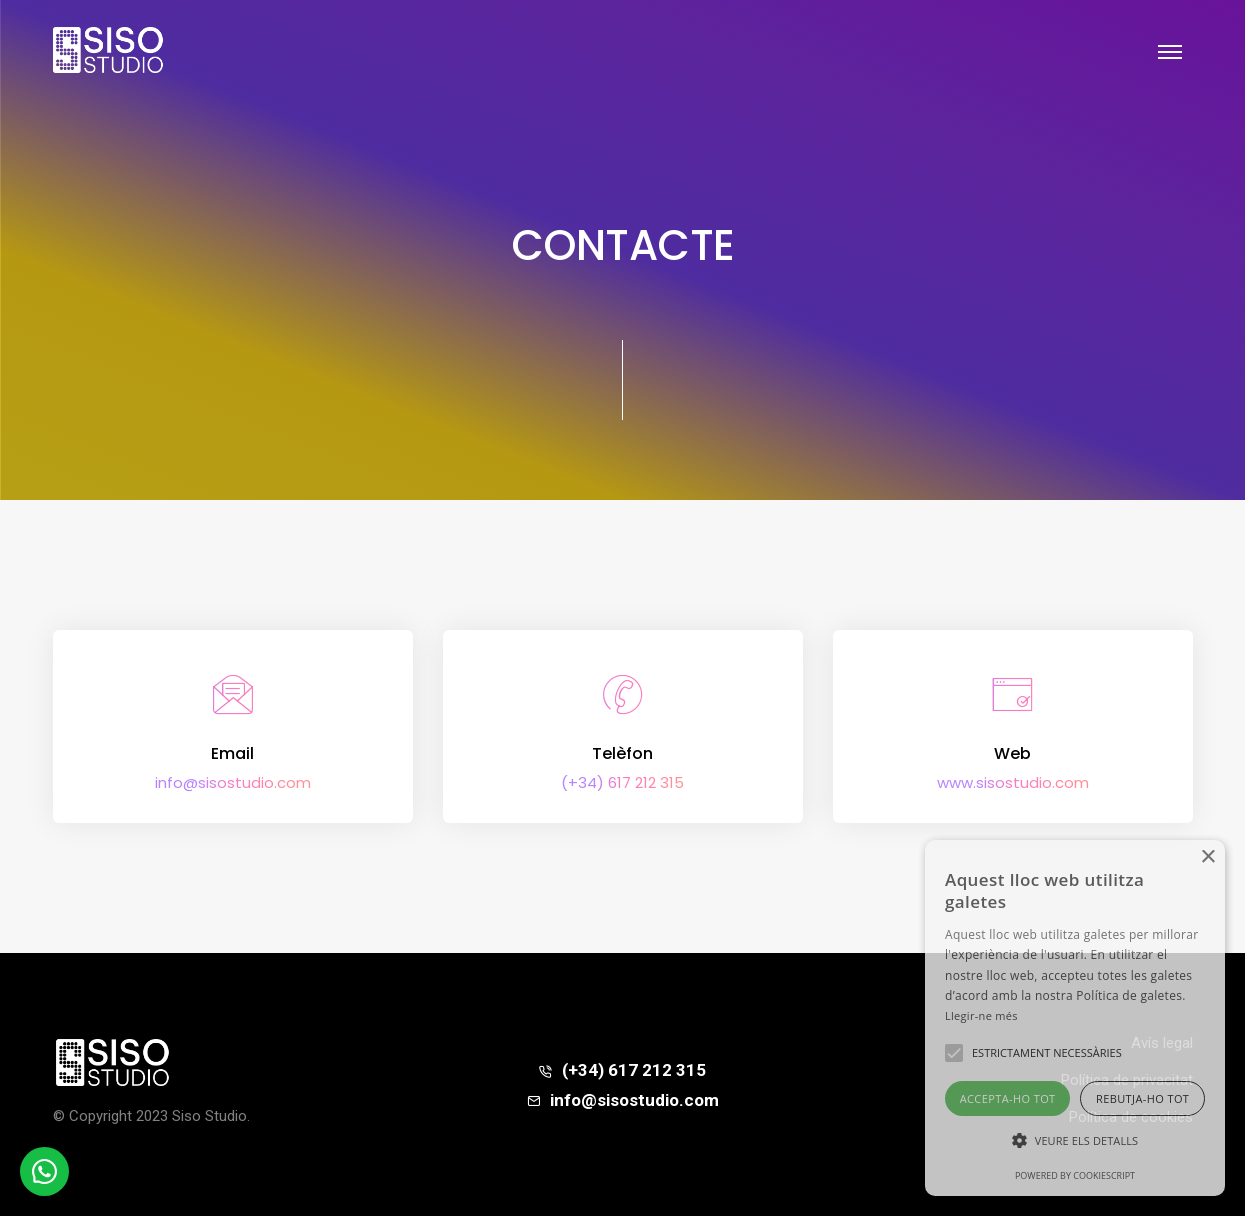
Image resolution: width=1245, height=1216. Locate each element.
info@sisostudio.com (233, 782)
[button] (1075, 1141)
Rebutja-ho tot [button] (1142, 1098)
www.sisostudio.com (1013, 782)
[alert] (1075, 1018)
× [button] (1207, 857)
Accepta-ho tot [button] (1008, 1098)
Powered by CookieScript (1075, 1175)
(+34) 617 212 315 (622, 782)
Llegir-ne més (981, 1015)
